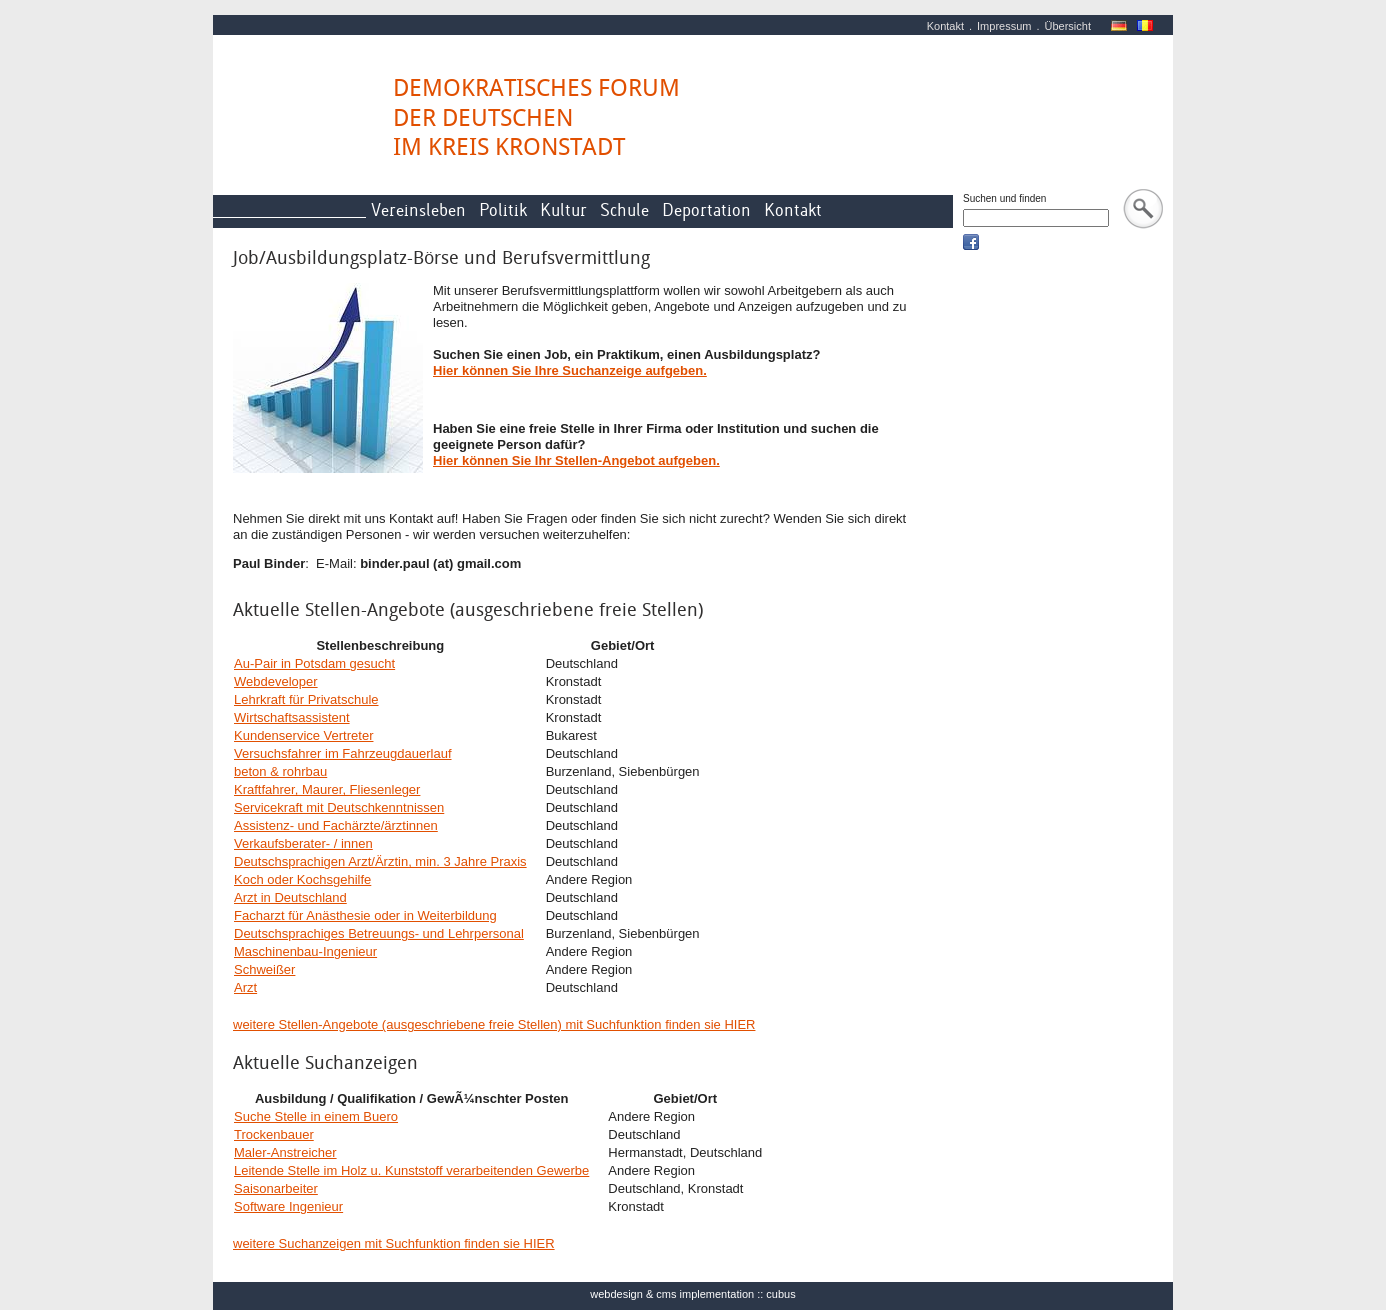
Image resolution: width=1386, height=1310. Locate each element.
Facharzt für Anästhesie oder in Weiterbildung (365, 915)
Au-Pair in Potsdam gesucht (314, 663)
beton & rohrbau (280, 771)
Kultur (563, 210)
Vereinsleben (418, 210)
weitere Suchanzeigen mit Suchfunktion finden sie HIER (394, 1243)
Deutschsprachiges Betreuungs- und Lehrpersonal (379, 933)
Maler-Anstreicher (285, 1152)
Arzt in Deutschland (290, 897)
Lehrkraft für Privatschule (306, 699)
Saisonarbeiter (276, 1188)
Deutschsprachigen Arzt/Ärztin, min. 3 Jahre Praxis (380, 861)
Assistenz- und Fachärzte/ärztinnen (336, 825)
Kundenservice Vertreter (303, 735)
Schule (624, 210)
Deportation (706, 210)
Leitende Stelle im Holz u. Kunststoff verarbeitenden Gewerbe (411, 1170)
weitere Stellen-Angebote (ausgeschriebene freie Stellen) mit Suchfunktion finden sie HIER (494, 1024)
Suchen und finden (1004, 198)
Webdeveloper (276, 681)
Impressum (1004, 26)
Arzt (245, 987)
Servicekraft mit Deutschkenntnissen (339, 807)
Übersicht (1068, 26)
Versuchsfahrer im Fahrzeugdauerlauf (343, 753)
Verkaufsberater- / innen (303, 843)
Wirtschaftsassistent (292, 717)
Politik (503, 210)
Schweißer (264, 969)
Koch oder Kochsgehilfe (302, 879)
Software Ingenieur (288, 1206)
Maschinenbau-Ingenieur (305, 951)
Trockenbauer (274, 1134)
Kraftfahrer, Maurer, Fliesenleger (327, 789)
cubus (780, 1294)
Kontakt (945, 26)
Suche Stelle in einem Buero (316, 1116)
